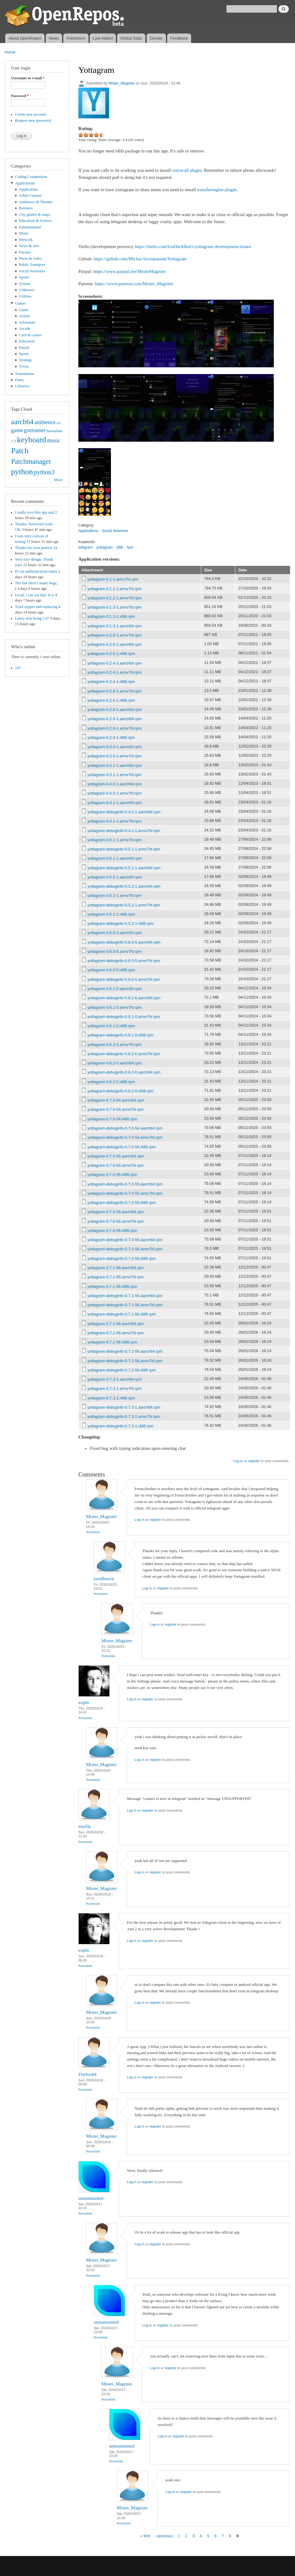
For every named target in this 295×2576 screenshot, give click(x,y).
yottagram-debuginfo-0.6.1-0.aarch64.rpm (124, 998)
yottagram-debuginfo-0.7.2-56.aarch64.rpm (125, 1351)
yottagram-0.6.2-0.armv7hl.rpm (115, 1044)
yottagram (104, 547)
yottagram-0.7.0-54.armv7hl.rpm (116, 1109)
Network (26, 240)
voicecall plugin (187, 170)
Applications (25, 183)
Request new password (33, 120)
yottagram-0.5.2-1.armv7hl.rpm (115, 895)
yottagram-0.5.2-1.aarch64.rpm (115, 877)
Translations (24, 374)
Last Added (103, 38)
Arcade (24, 328)
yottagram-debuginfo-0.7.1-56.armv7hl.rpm (125, 1305)
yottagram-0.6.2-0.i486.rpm (111, 1081)
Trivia (24, 366)
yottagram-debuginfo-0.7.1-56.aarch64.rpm (125, 1295)
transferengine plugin (217, 189)
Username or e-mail (28, 78)
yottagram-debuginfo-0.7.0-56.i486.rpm (122, 1258)
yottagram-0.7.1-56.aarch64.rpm (116, 1267)
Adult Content (30, 195)
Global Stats (131, 38)
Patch (20, 450)
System (25, 284)
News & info (29, 246)
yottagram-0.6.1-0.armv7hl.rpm (115, 1007)
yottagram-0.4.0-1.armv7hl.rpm (115, 793)
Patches (25, 252)
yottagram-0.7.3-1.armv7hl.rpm (115, 1388)
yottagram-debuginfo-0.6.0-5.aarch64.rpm (124, 942)
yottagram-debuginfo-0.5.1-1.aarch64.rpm (124, 868)
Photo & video (30, 258)
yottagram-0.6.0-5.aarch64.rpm (115, 932)
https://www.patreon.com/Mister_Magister (134, 283)
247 (18, 668)
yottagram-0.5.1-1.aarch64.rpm (115, 858)
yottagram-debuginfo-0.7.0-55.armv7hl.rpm (125, 1193)
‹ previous (164, 2535)
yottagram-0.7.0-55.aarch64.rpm (116, 1156)
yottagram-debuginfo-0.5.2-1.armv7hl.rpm (124, 905)
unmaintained (91, 2198)
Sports (24, 277)
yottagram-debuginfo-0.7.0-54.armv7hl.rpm (125, 1137)
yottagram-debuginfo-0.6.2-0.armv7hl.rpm (124, 1053)
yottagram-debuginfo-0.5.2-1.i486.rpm (121, 923)
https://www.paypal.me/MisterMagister (129, 271)
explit (83, 1702)
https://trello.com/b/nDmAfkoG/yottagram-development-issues (193, 246)
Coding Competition (31, 177)
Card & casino (30, 335)
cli (59, 423)
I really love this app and (34, 512)
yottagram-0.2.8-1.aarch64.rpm (115, 709)
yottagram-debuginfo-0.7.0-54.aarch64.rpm (125, 1128)
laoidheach (104, 1578)
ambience (45, 422)
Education (27, 341)
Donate (156, 38)
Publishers (75, 38)
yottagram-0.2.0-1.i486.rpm (111, 653)
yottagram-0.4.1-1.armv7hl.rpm (115, 821)
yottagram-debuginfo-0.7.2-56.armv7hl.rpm (125, 1361)
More (58, 480)
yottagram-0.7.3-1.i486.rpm (111, 1398)
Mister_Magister (121, 83)
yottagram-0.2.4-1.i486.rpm (111, 681)
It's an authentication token (36, 571)
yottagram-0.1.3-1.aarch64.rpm (115, 626)
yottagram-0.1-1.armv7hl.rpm (113, 579)
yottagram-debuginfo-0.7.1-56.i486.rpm (122, 1314)
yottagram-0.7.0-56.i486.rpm (112, 1230)
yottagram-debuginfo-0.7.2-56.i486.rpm (122, 1370)
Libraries (22, 386)
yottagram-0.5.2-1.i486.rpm (111, 914)
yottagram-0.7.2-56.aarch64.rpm (116, 1323)
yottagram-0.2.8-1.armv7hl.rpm (115, 691)
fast (130, 547)
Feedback (179, 38)
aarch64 (22, 422)
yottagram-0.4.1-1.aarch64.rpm (115, 802)
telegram (85, 547)
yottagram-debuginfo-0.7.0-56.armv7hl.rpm (125, 1249)
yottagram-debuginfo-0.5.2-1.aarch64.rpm (124, 886)
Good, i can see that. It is (34, 595)
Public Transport (32, 264)
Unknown (26, 290)
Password (20, 96)
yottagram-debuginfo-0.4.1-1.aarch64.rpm (124, 812)
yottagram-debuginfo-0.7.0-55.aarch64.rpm (125, 1184)
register (254, 1461)
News (54, 38)
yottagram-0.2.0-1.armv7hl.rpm (115, 635)
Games (20, 303)
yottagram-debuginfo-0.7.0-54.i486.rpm (122, 1147)
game (17, 430)
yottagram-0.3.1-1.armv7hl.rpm (115, 774)
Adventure (27, 322)
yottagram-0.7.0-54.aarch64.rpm (116, 1100)
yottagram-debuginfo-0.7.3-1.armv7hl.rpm (124, 1416)
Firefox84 (87, 2074)
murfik (84, 1826)
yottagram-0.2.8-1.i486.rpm (111, 700)
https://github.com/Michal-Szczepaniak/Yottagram (140, 258)
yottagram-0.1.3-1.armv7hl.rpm (115, 607)
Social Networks (32, 271)
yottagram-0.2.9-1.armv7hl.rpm (115, 728)
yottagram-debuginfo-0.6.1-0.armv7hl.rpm (124, 1016)
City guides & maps (34, 214)
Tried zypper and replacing (36, 607)
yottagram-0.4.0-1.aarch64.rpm (115, 784)
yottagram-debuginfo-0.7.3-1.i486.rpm (121, 1426)
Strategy (25, 360)
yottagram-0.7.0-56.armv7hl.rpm (116, 1221)
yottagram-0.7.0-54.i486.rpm (112, 1119)
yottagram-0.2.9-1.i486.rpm (111, 737)
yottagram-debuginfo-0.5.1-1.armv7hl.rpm (124, 849)
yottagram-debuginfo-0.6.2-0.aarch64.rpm (124, 1072)
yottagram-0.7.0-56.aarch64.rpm (116, 1211)
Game (24, 310)
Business (26, 208)
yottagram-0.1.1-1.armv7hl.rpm (115, 588)
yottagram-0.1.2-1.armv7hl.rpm (115, 598)
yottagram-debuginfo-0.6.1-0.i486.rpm (121, 1035)
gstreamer (35, 430)
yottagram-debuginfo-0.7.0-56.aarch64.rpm (125, 1239)
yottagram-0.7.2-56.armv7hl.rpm (116, 1333)
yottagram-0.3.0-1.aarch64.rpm (115, 746)
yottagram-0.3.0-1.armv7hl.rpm (115, 756)
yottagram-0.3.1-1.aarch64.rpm (115, 765)
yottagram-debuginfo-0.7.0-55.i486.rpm (122, 1202)
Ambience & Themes (36, 202)
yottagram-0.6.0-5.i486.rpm (111, 970)
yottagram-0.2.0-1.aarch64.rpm (115, 644)
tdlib (119, 547)
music (54, 440)
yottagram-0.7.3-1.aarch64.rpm (115, 1379)
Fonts (19, 380)
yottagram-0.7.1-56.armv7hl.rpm (116, 1277)
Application (28, 189)
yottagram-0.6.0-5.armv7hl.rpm (115, 951)
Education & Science (35, 221)
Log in (238, 1461)
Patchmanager (31, 461)
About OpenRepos (24, 38)
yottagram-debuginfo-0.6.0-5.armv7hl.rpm (124, 960)
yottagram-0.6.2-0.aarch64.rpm (115, 1063)
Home (10, 52)
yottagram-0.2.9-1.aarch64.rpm (115, 718)
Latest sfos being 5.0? (32, 618)
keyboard (31, 439)
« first (145, 2535)
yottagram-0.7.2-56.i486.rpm (112, 1342)
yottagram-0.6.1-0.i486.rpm (111, 1026)
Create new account (30, 114)
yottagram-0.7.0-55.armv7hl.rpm (116, 1165)
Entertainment (30, 227)
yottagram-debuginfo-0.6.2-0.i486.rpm (121, 1091)
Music (24, 233)
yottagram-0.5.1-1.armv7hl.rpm (115, 840)
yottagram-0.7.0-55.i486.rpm (112, 1174)
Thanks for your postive (34, 548)
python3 (44, 472)
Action (24, 316)
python (22, 471)
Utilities (25, 296)
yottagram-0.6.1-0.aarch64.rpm (115, 988)
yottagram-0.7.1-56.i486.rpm (112, 1286)
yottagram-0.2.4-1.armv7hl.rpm (115, 672)
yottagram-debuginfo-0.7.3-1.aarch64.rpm (124, 1407)
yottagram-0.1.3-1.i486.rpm (111, 616)
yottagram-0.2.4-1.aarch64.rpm (115, 663)
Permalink (93, 1532)
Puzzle (24, 347)
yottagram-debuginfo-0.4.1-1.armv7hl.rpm (124, 830)
